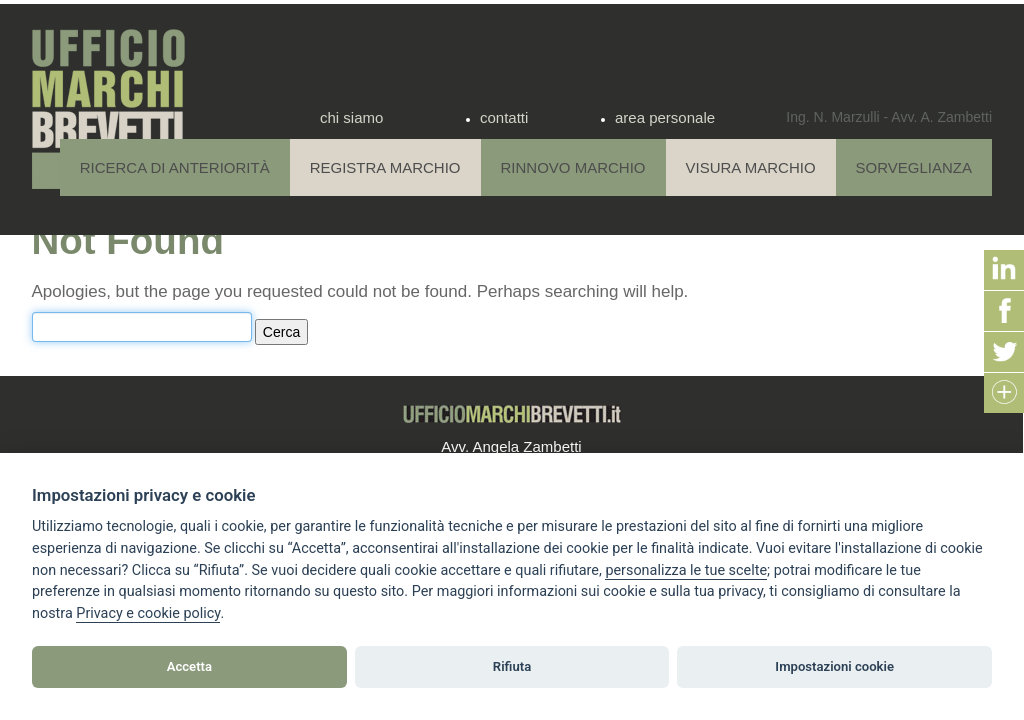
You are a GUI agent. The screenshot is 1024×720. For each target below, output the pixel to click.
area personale (665, 117)
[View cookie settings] (686, 571)
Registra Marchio (385, 167)
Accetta (189, 666)
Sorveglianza (914, 167)
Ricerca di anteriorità (175, 167)
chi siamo (351, 117)
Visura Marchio (751, 167)
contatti (504, 117)
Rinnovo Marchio (573, 167)
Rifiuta (512, 666)
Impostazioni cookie (834, 666)
